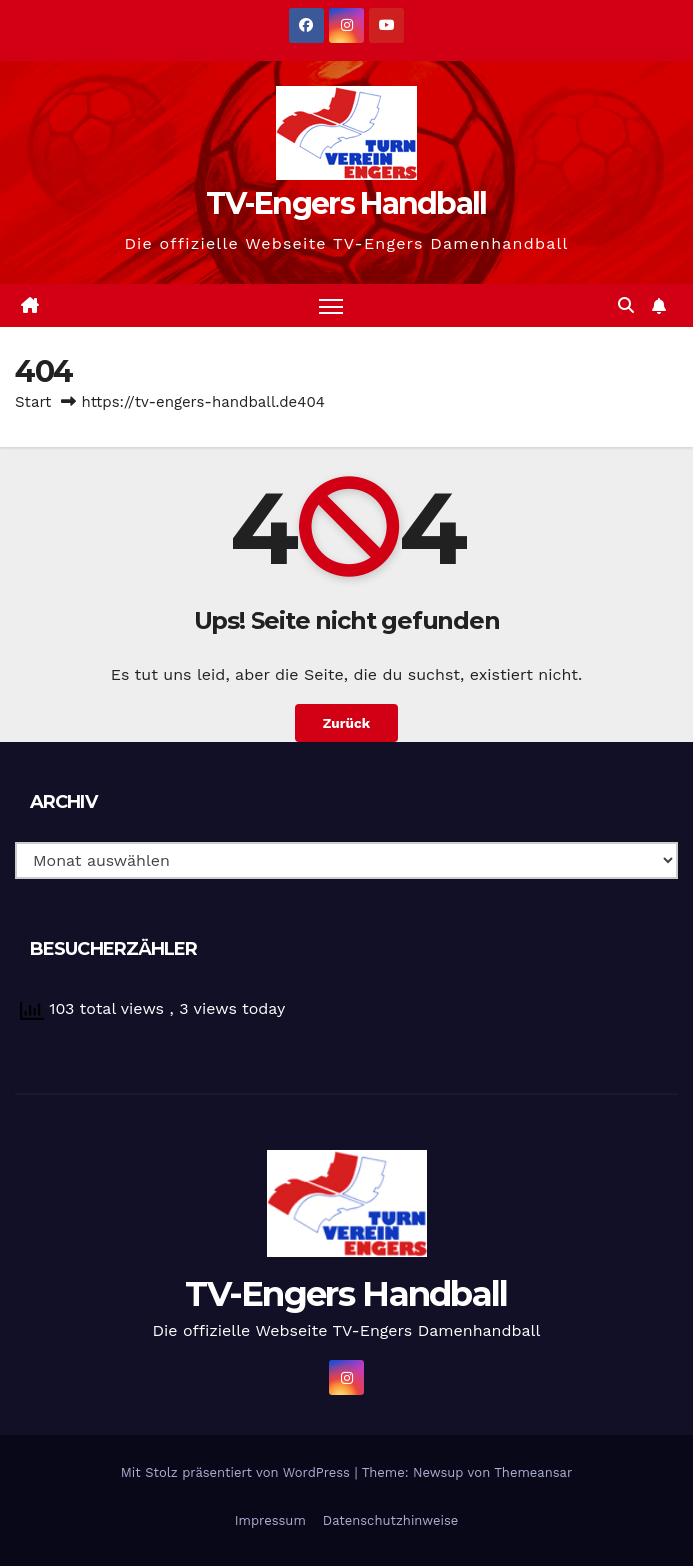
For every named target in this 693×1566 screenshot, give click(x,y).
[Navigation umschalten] (331, 305)
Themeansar (533, 1472)
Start (33, 402)
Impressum (270, 1520)
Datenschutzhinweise (390, 1520)
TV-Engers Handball (346, 203)
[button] (626, 305)
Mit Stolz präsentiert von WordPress (238, 1472)
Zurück (346, 723)
